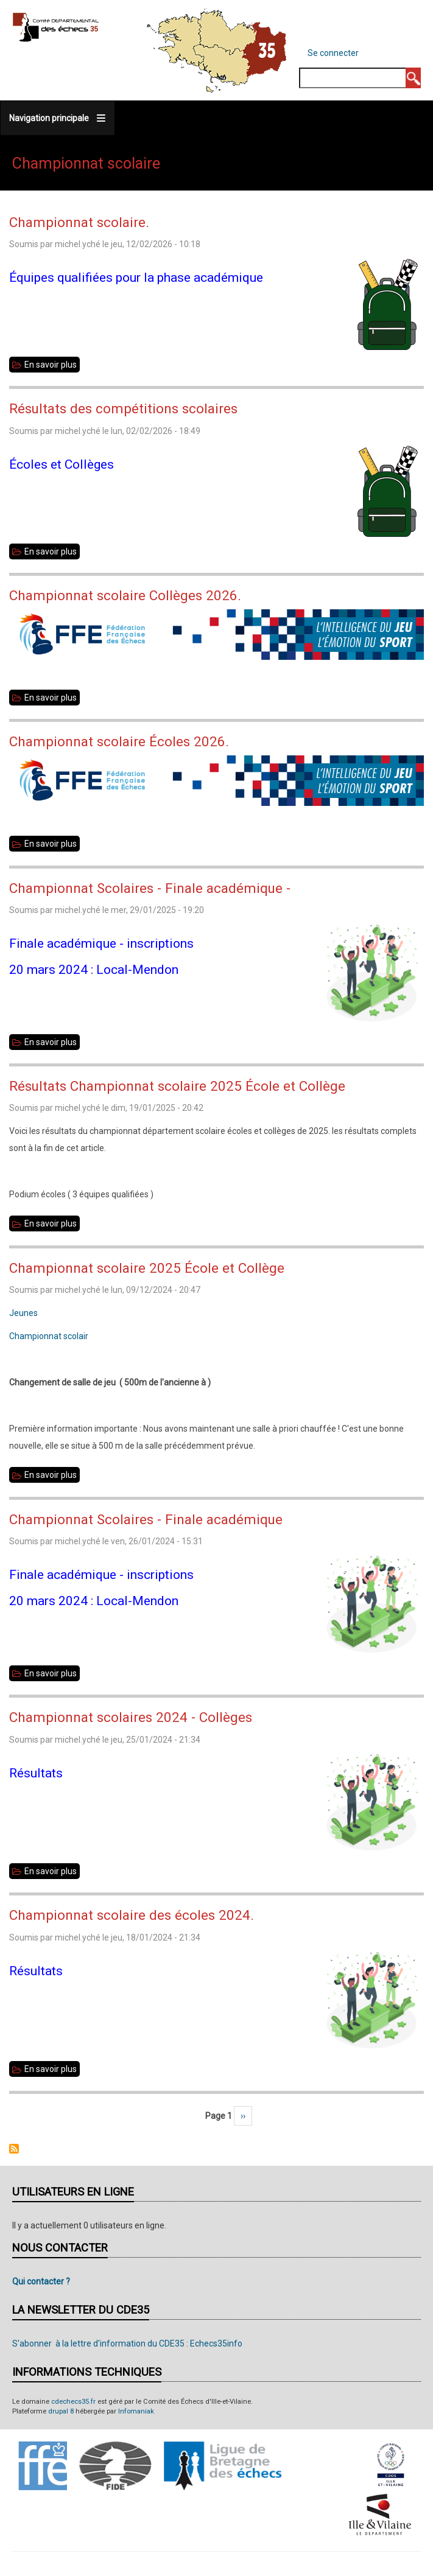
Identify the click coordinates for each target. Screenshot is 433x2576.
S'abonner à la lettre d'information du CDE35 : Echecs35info (127, 2343)
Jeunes (23, 1313)
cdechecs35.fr (73, 2402)
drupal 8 (61, 2411)
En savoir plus (52, 365)
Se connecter (333, 53)
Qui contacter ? (41, 2281)
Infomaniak (136, 2411)
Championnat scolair (48, 1336)
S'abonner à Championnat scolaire (14, 2149)
